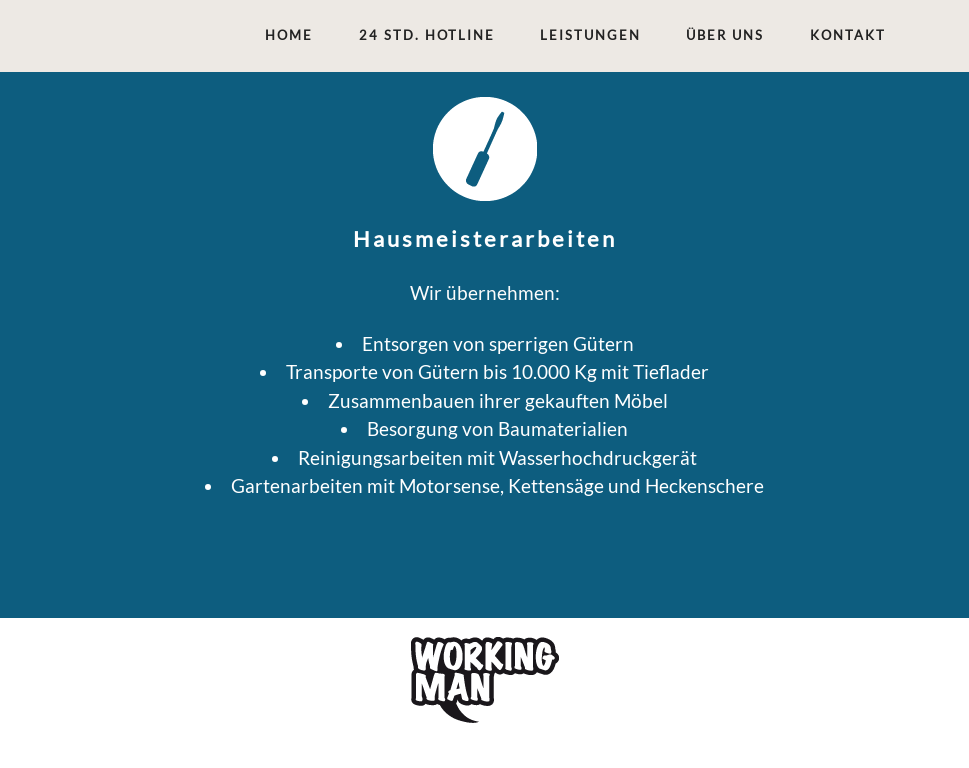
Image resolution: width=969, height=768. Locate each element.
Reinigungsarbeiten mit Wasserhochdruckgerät (497, 457)
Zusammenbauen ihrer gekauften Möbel (498, 400)
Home (289, 35)
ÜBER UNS (725, 35)
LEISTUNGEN (590, 35)
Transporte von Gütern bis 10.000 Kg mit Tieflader (497, 371)
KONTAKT (848, 35)
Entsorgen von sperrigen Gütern (498, 343)
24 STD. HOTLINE (427, 35)
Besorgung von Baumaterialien (497, 428)
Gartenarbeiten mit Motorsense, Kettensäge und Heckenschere (497, 485)
